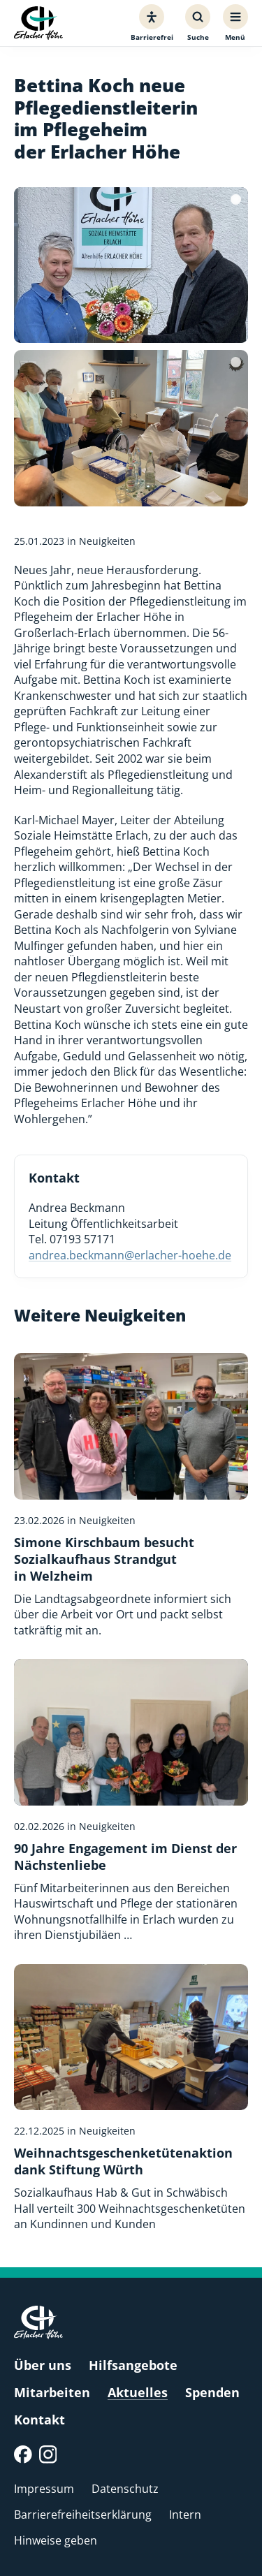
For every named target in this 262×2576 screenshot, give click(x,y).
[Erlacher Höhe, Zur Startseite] (38, 23)
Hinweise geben (55, 2540)
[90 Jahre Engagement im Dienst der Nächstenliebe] (131, 1801)
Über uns (42, 2365)
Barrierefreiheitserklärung (83, 2514)
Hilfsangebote (133, 2365)
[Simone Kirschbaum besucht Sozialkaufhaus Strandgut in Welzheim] (131, 1495)
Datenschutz (125, 2488)
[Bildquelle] (236, 199)
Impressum (44, 2488)
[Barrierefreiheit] (152, 23)
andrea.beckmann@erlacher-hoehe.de (130, 1255)
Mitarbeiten (52, 2392)
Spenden (212, 2392)
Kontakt (39, 2419)
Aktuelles (138, 2392)
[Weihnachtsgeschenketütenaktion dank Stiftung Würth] (131, 2098)
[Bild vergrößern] (131, 265)
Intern (185, 2514)
